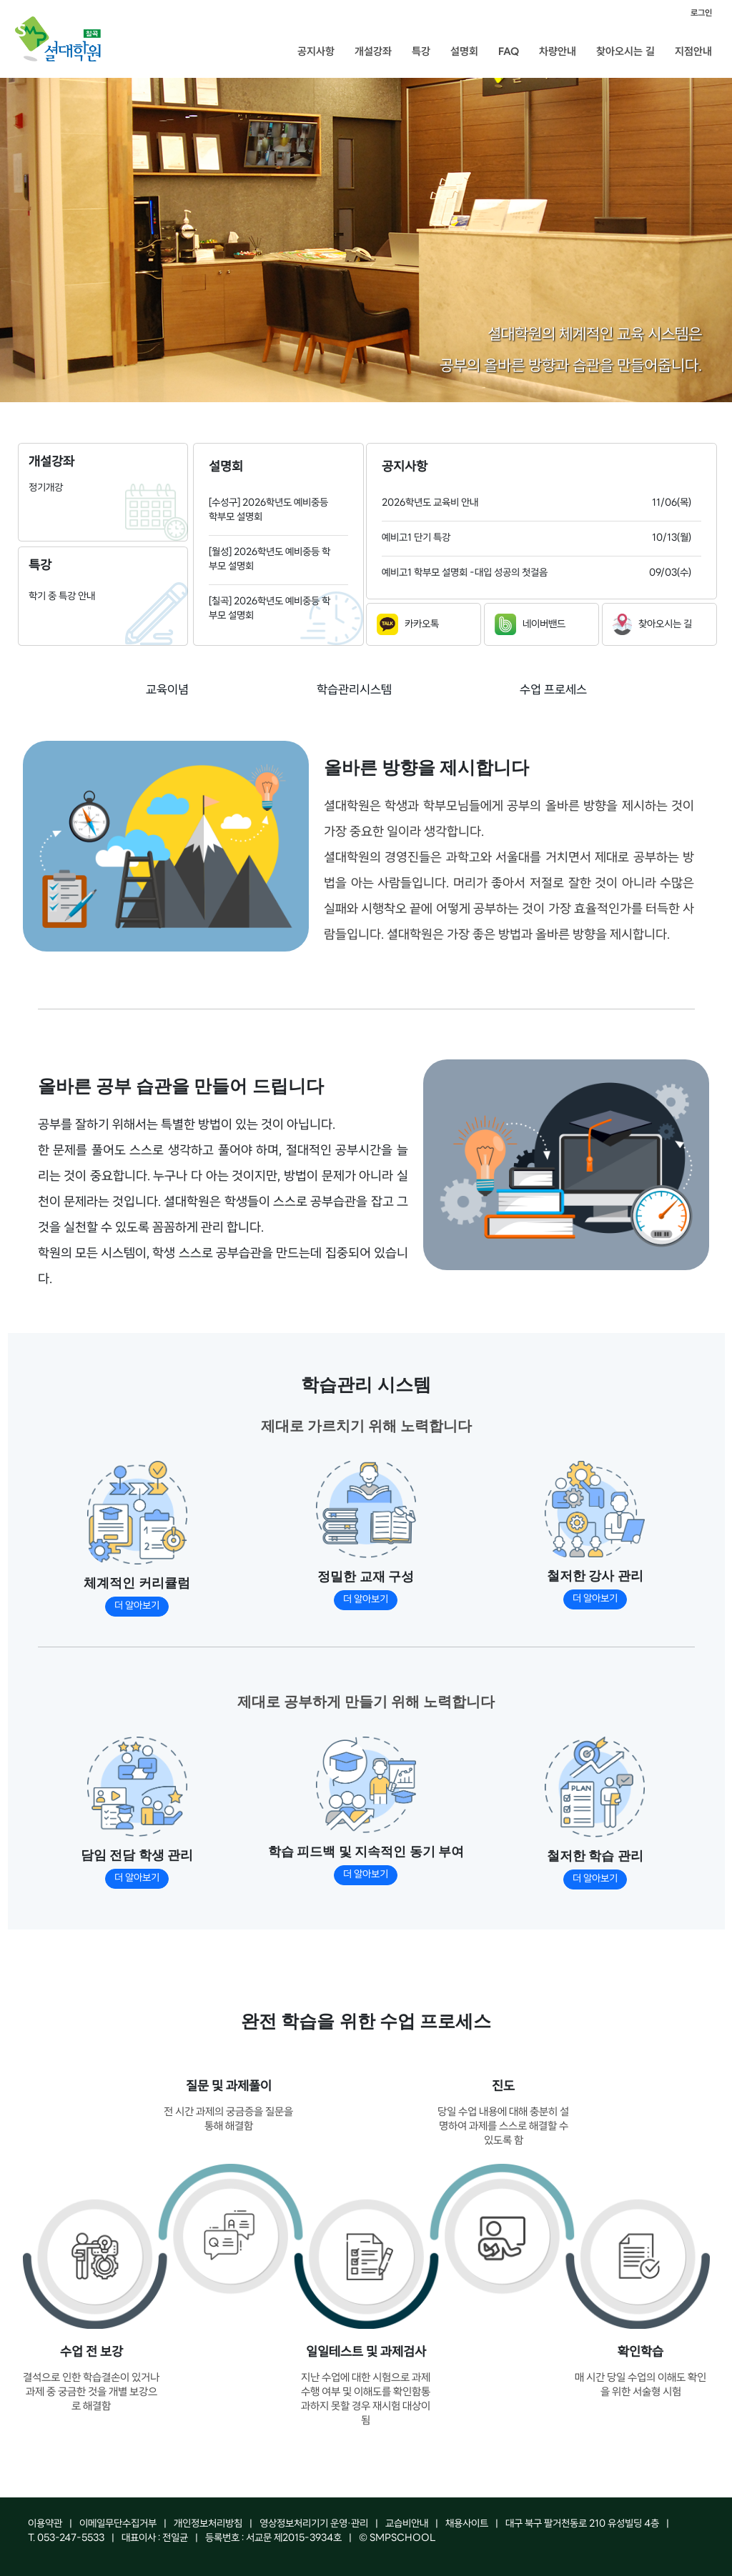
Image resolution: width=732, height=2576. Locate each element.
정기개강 (46, 488)
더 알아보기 (136, 1606)
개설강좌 (373, 51)
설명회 (464, 51)
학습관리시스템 (354, 690)
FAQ (508, 51)
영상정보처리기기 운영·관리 (313, 2524)
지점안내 (693, 51)
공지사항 (316, 51)
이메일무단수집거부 (118, 2524)
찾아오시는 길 (625, 51)
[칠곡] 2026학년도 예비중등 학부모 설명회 (269, 608)
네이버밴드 (530, 624)
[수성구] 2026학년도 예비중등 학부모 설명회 (268, 510)
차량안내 (557, 51)
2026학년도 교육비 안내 (430, 503)
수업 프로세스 (553, 690)
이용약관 (45, 2524)
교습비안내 (406, 2524)
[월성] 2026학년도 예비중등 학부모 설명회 (269, 559)
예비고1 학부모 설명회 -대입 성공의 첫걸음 (465, 573)
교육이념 (167, 690)
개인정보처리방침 (208, 2524)
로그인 (701, 13)
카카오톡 (408, 624)
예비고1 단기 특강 (416, 538)
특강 (421, 51)
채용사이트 (466, 2524)
